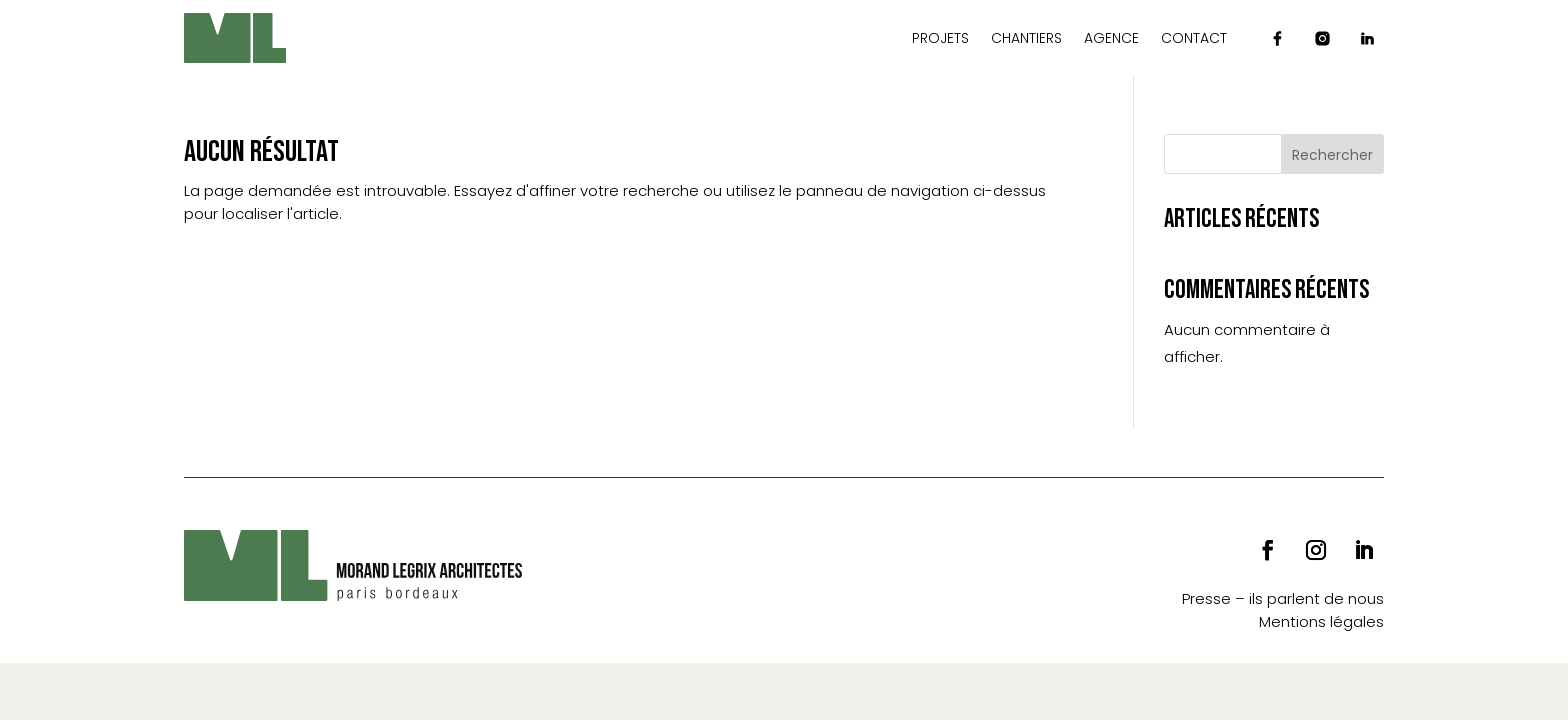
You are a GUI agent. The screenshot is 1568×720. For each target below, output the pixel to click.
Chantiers (1026, 38)
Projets (940, 38)
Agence (1111, 38)
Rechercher (1332, 155)
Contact (1194, 38)
